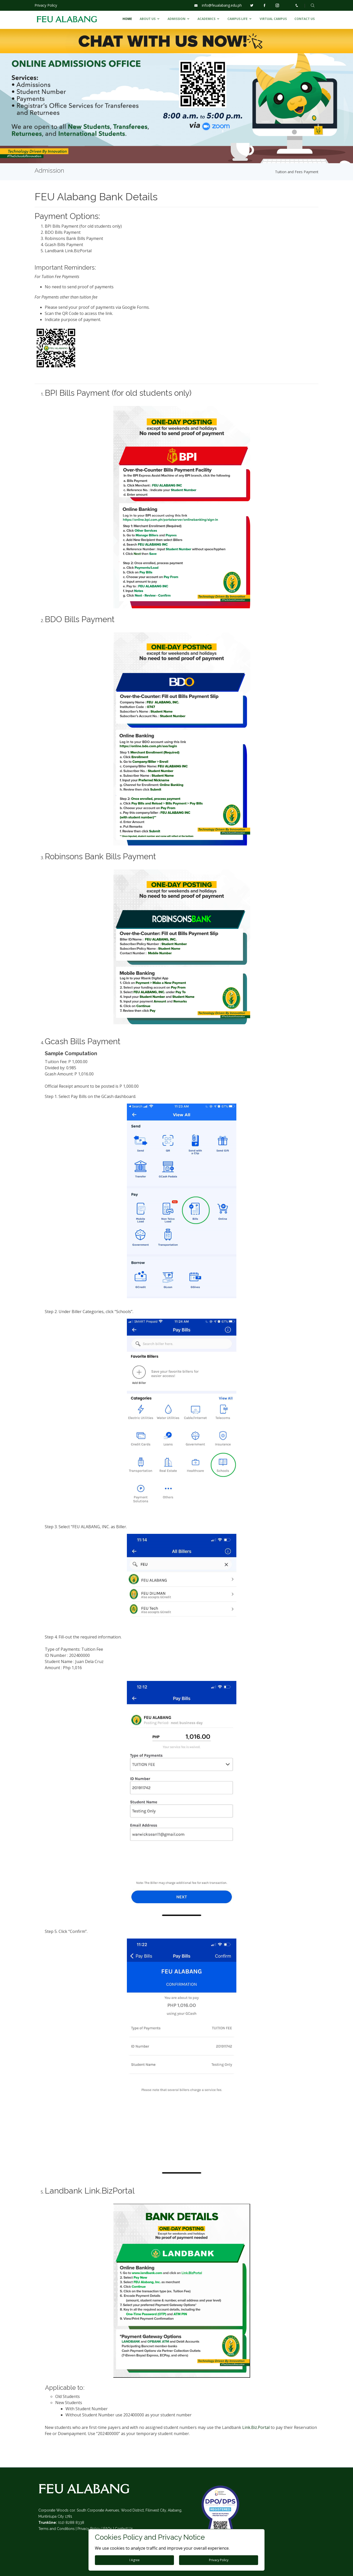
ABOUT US (148, 19)
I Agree (134, 2560)
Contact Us (124, 2529)
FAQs (107, 2529)
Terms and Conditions (56, 2529)
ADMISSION (176, 19)
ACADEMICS (206, 19)
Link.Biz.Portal (256, 2427)
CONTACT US (304, 19)
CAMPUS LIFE (237, 19)
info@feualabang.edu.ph (222, 5)
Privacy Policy (46, 5)
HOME (127, 19)
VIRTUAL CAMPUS (273, 19)
